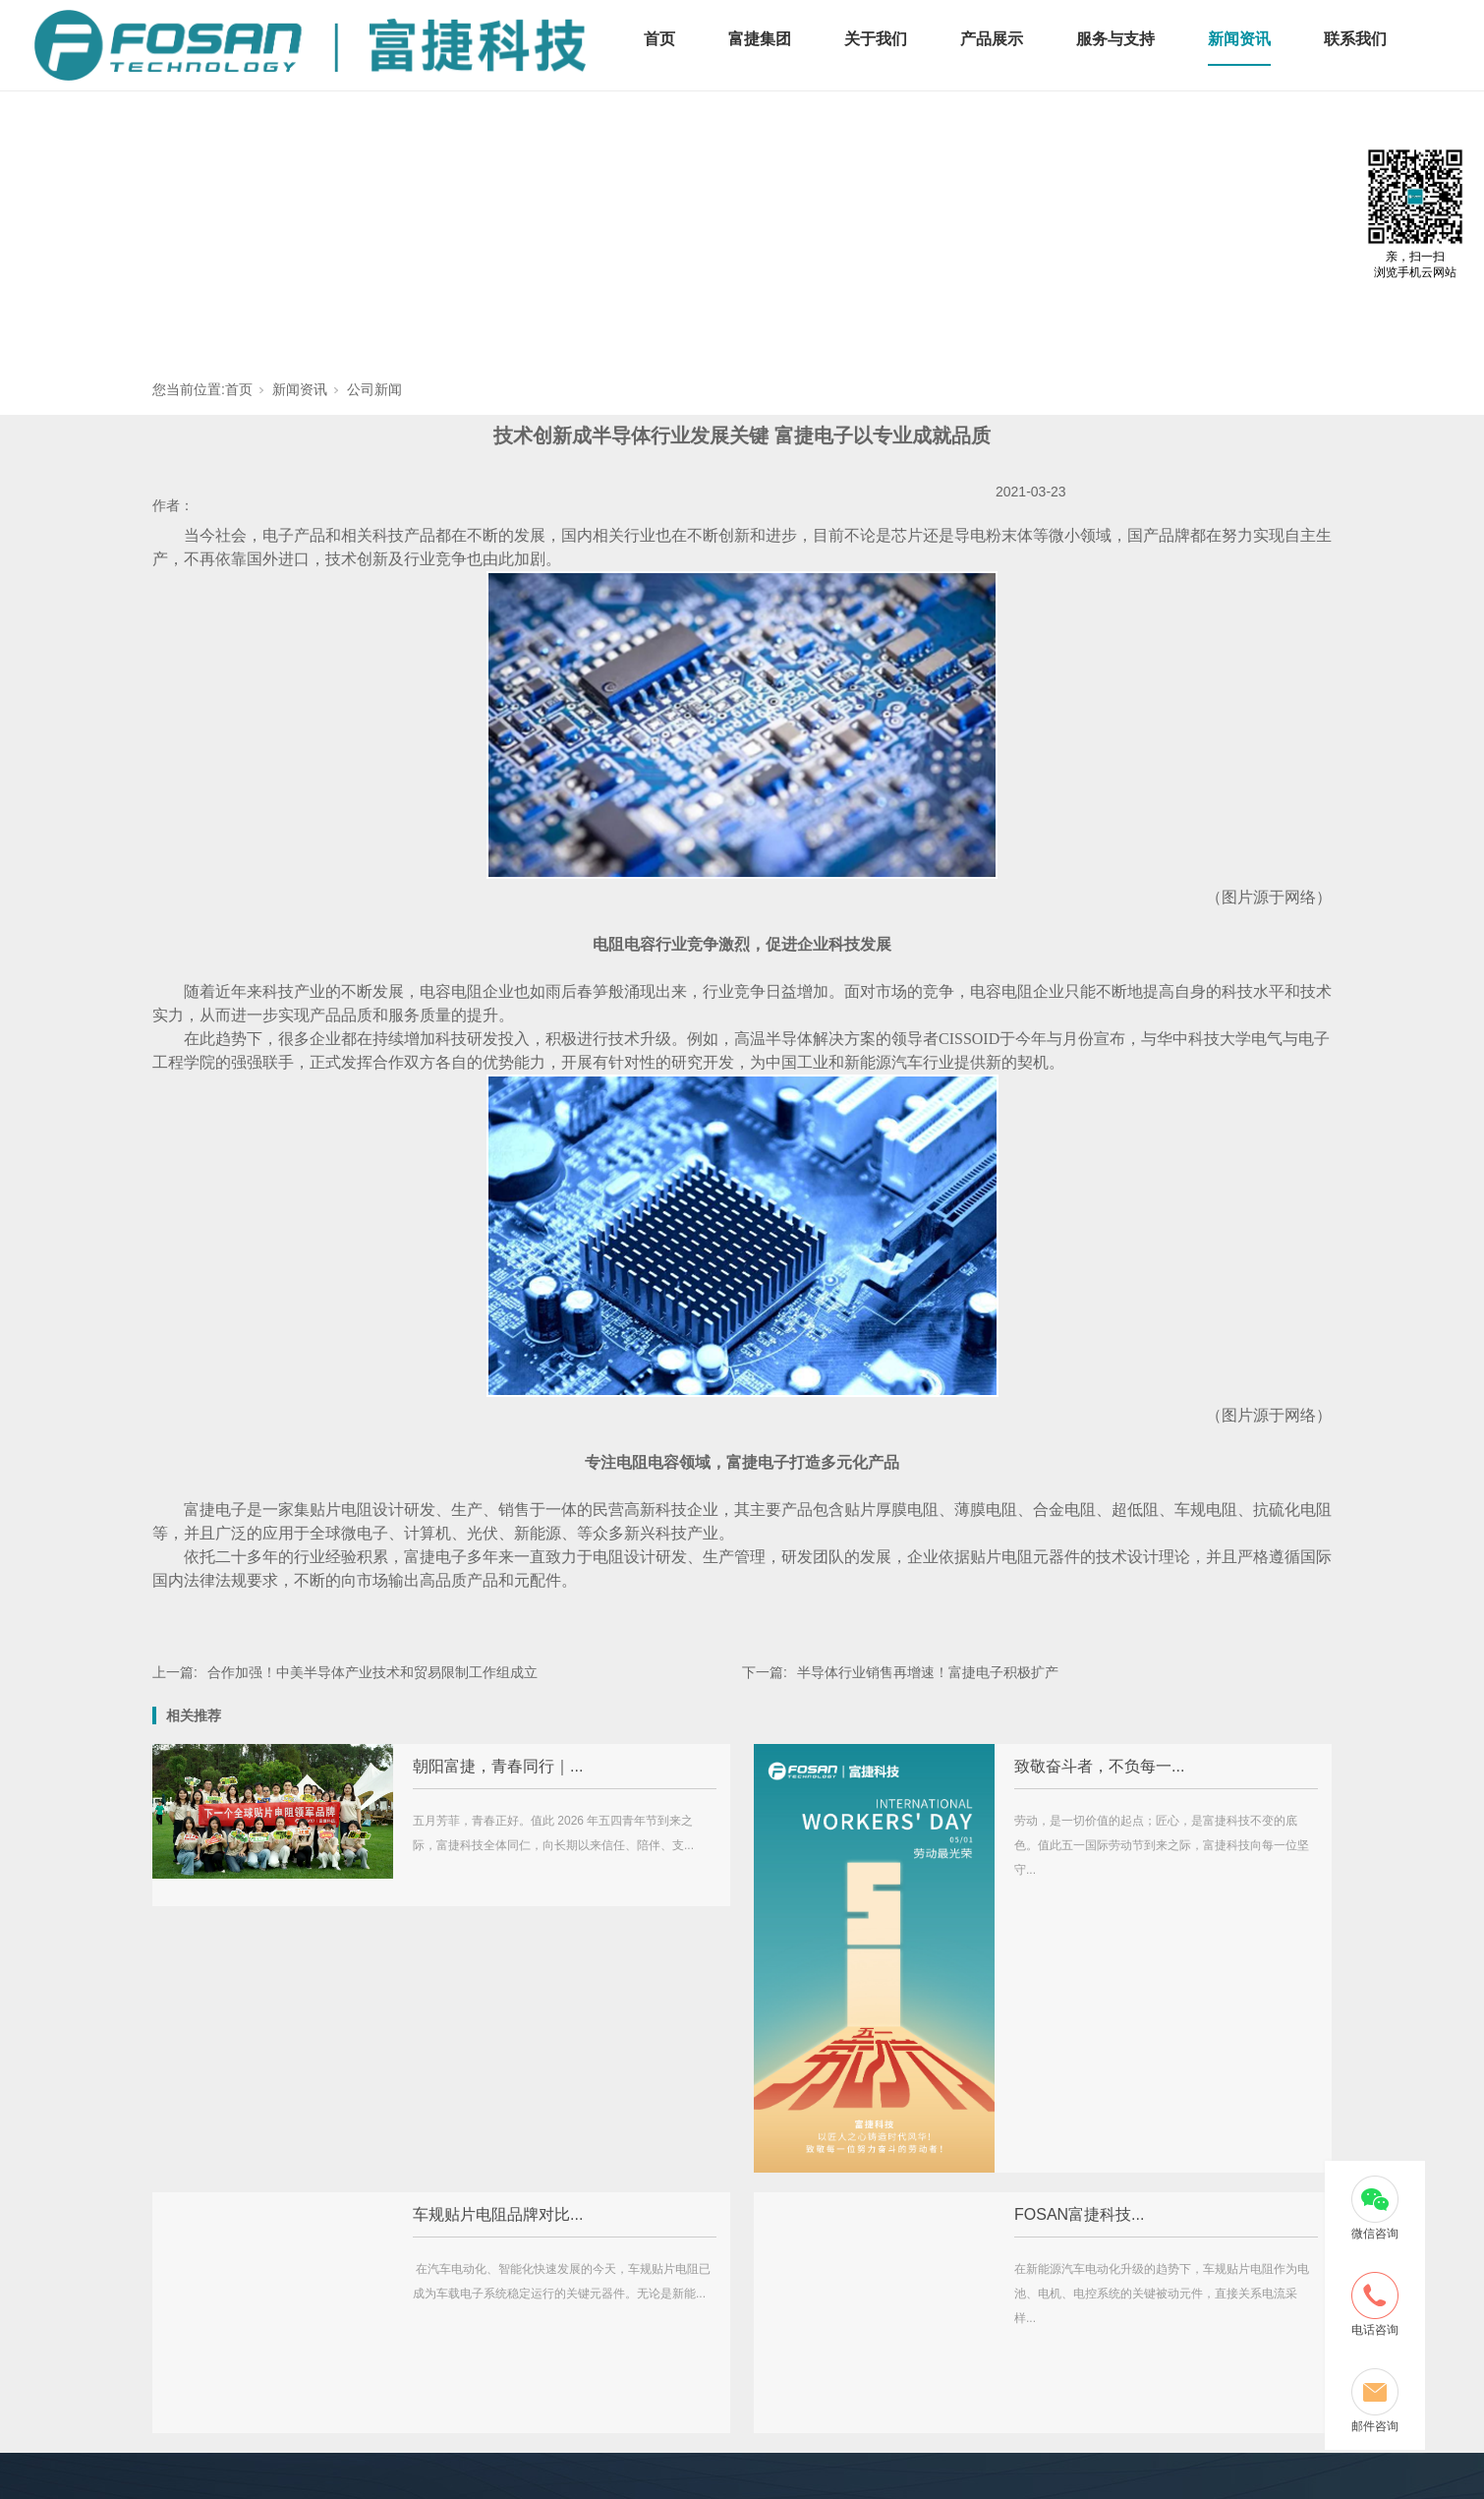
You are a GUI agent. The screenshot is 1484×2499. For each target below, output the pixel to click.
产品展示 (991, 38)
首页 (659, 38)
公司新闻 (374, 389)
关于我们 (875, 38)
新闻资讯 (1239, 38)
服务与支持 (1115, 38)
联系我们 (1355, 38)
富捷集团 (759, 38)
